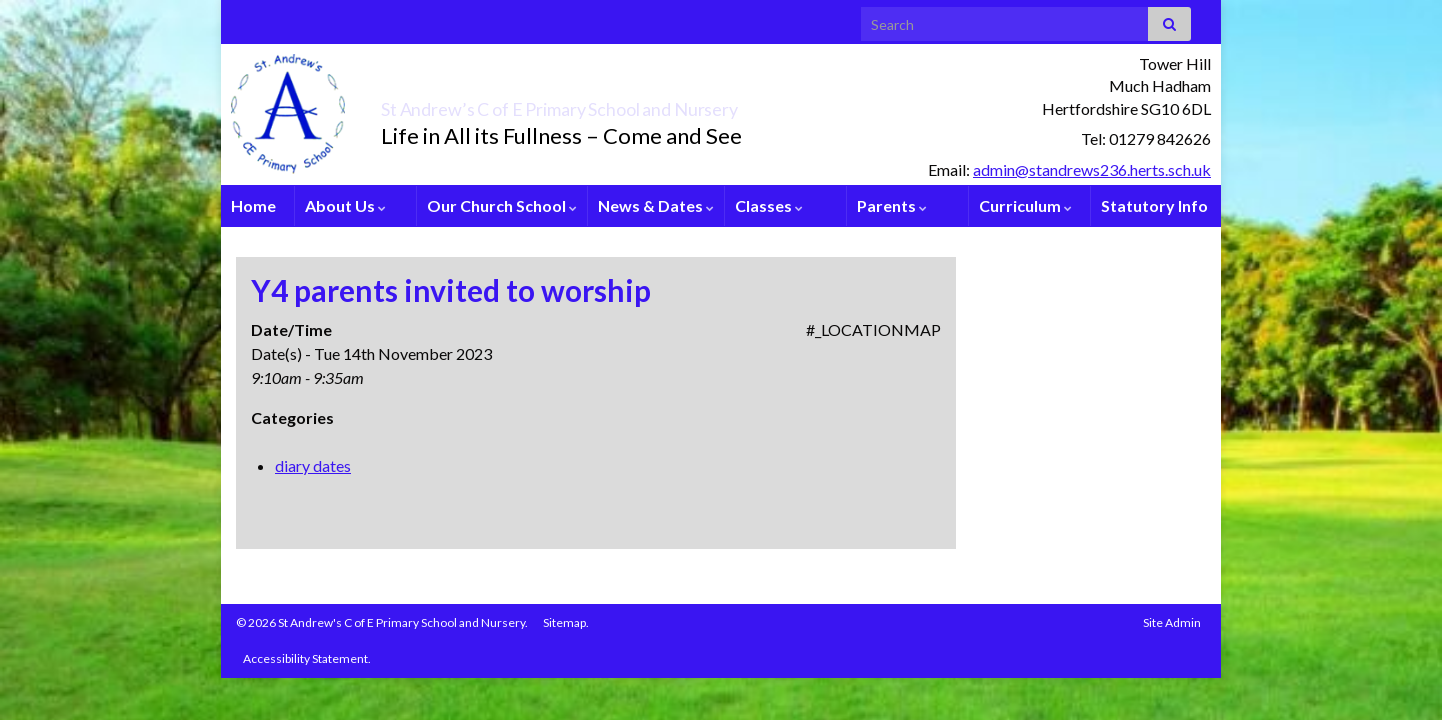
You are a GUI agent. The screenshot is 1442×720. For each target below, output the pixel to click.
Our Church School (502, 205)
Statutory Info (1154, 205)
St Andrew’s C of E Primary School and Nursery (666, 104)
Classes (769, 205)
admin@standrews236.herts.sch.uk (1092, 169)
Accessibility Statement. (307, 658)
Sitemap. (566, 622)
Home (253, 205)
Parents (892, 205)
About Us (345, 205)
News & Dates (656, 205)
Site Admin (1172, 622)
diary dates (313, 465)
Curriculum (1025, 205)
